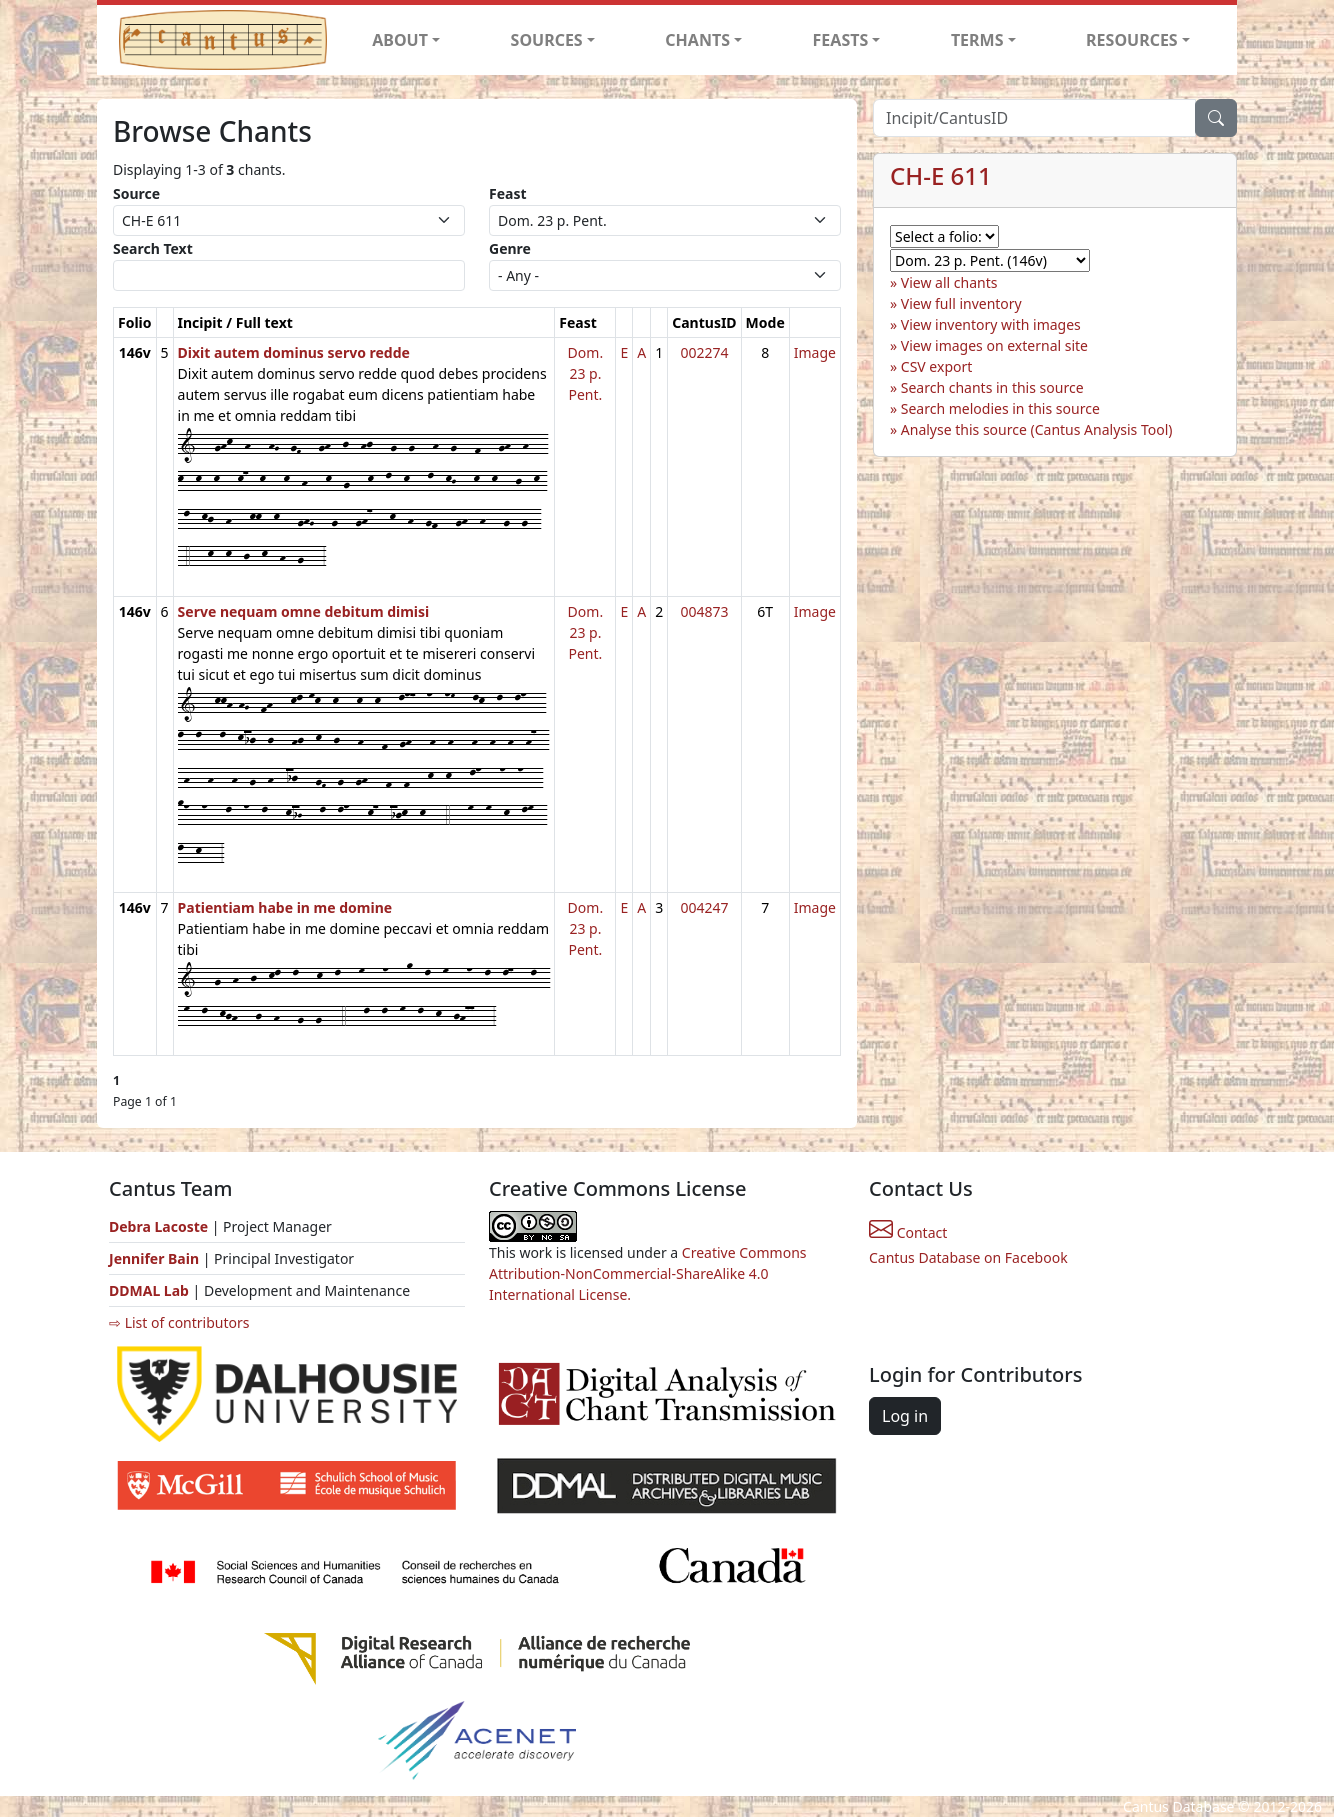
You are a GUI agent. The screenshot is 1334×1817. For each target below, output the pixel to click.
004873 (704, 611)
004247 (704, 907)
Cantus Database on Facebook (968, 1257)
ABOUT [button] (400, 40)
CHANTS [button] (697, 40)
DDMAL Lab (149, 1290)
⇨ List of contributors (179, 1322)
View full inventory (961, 303)
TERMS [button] (977, 40)
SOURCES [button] (547, 40)
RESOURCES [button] (1132, 40)
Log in (905, 1416)
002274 (704, 352)
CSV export (937, 366)
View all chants (949, 282)
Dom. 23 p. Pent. (586, 373)
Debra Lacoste (158, 1226)
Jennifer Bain (156, 1258)
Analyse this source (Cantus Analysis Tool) (1037, 429)
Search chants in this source (992, 387)
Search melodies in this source (1000, 408)
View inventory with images (991, 324)
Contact (908, 1232)
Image (815, 352)
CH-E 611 (941, 175)
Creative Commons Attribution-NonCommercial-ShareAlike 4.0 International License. (648, 1273)
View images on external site (994, 345)
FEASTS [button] (841, 40)
